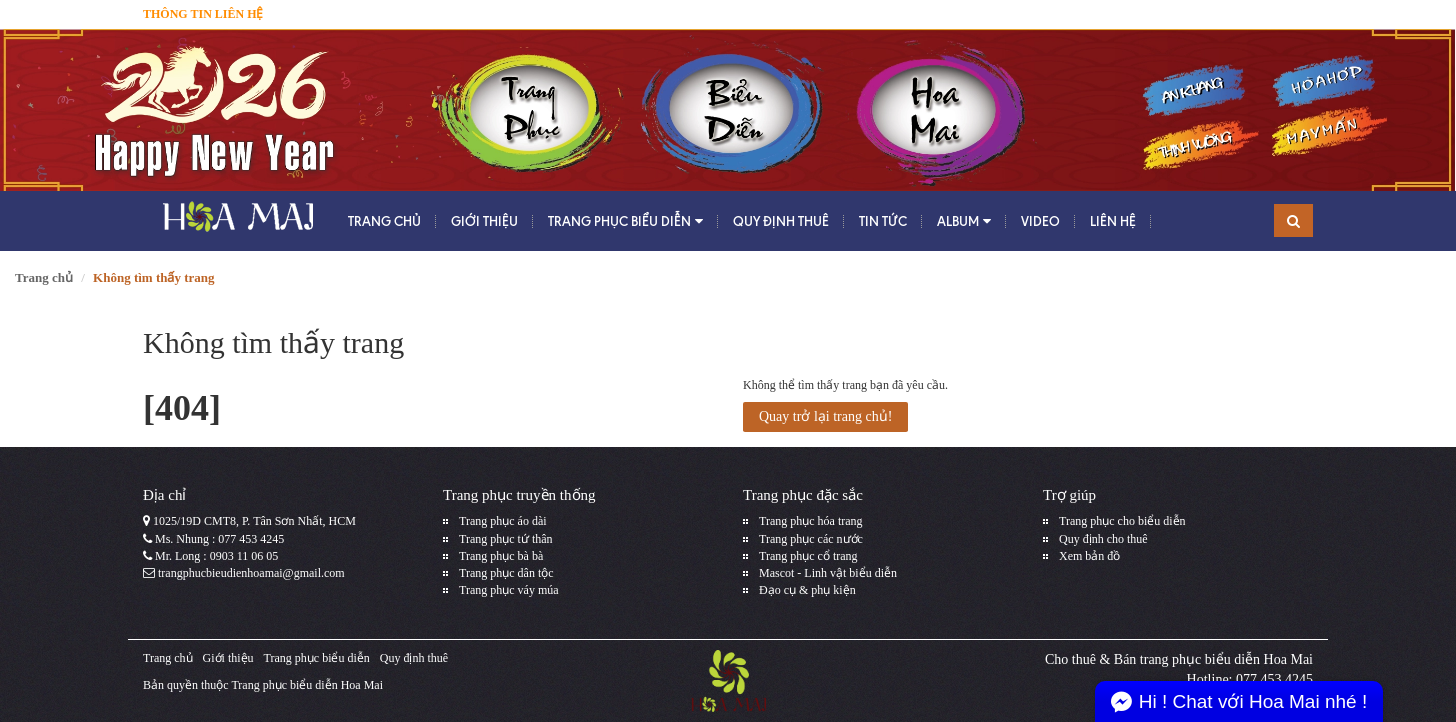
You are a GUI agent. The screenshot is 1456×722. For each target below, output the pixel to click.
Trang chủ (384, 221)
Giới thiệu (484, 221)
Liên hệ (1113, 221)
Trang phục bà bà (501, 556)
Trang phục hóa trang (811, 521)
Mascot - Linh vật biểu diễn (828, 573)
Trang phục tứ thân (506, 539)
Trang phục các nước (811, 539)
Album (964, 221)
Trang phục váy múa (509, 590)
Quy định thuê (781, 221)
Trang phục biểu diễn (625, 221)
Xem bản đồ (1089, 556)
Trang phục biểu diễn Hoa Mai (307, 685)
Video (1040, 221)
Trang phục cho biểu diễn (1122, 521)
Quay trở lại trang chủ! (825, 416)
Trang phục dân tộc (506, 573)
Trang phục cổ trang (808, 556)
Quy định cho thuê (1103, 539)
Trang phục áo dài (503, 521)
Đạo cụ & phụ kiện (807, 590)
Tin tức (883, 221)
